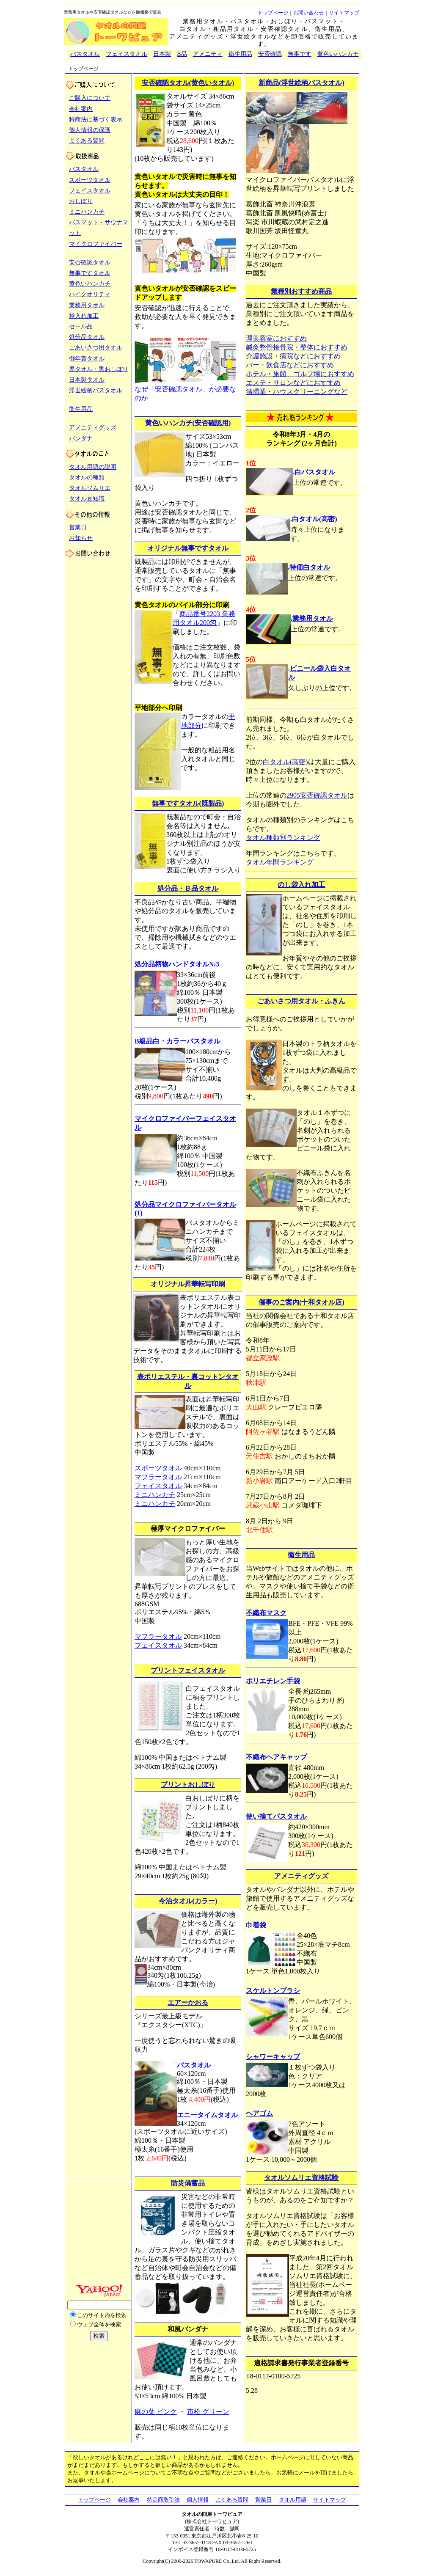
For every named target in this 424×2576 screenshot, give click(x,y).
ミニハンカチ (87, 212)
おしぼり (81, 201)
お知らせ (81, 538)
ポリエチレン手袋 (273, 1680)
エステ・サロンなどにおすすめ (293, 382)
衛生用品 (240, 54)
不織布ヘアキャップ (276, 1757)
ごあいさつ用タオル (95, 347)
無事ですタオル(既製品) (188, 803)
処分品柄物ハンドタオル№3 (177, 964)
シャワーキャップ (273, 2056)
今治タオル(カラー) (188, 1900)
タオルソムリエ (89, 488)
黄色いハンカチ (338, 54)
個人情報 (198, 2499)
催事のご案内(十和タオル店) (301, 1302)
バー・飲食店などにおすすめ (290, 365)
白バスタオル (315, 472)
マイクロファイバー (95, 244)
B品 (182, 54)
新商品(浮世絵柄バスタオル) (301, 82)
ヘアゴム (259, 2113)
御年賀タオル (87, 358)
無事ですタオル (89, 273)
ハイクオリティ (89, 294)
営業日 (78, 527)
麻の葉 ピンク (156, 2411)
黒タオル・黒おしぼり (98, 369)
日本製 (162, 54)
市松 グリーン (208, 2411)
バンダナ (81, 438)
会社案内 (81, 109)
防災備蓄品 (188, 2183)
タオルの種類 (87, 477)
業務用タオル (87, 305)
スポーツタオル (89, 180)
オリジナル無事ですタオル (188, 548)
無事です (299, 54)
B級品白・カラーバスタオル (177, 1041)
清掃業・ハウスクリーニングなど (296, 391)
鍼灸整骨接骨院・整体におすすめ (296, 347)
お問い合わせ (308, 13)
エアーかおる (188, 2002)
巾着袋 (256, 1925)
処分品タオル (87, 337)
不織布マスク (266, 1612)
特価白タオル (309, 567)
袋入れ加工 (84, 316)
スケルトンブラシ (273, 1990)
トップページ (273, 13)
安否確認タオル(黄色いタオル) (188, 82)
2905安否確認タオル (316, 795)
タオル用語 (292, 2499)
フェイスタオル (126, 54)
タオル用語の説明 (92, 467)
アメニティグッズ (92, 427)
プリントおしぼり (188, 1784)
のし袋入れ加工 (301, 884)
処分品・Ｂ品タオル (187, 888)
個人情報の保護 (89, 130)
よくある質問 (87, 141)
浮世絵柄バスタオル (95, 390)
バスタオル (85, 54)
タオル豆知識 (87, 498)
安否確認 (270, 54)
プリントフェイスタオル (188, 1670)
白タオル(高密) (314, 519)
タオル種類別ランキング (283, 837)
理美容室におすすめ (276, 338)
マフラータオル (158, 1477)
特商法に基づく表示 (95, 119)
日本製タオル (87, 380)
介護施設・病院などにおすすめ (293, 356)
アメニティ (208, 54)
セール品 (81, 326)
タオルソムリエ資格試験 (301, 2177)
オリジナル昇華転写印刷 (188, 1284)
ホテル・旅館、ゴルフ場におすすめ (300, 373)
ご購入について (89, 98)
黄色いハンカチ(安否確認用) (188, 423)
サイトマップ (344, 13)
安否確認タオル (89, 262)
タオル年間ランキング (280, 862)
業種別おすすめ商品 (301, 291)
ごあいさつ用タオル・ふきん (301, 1001)
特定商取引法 (163, 2499)
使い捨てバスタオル (276, 1816)
